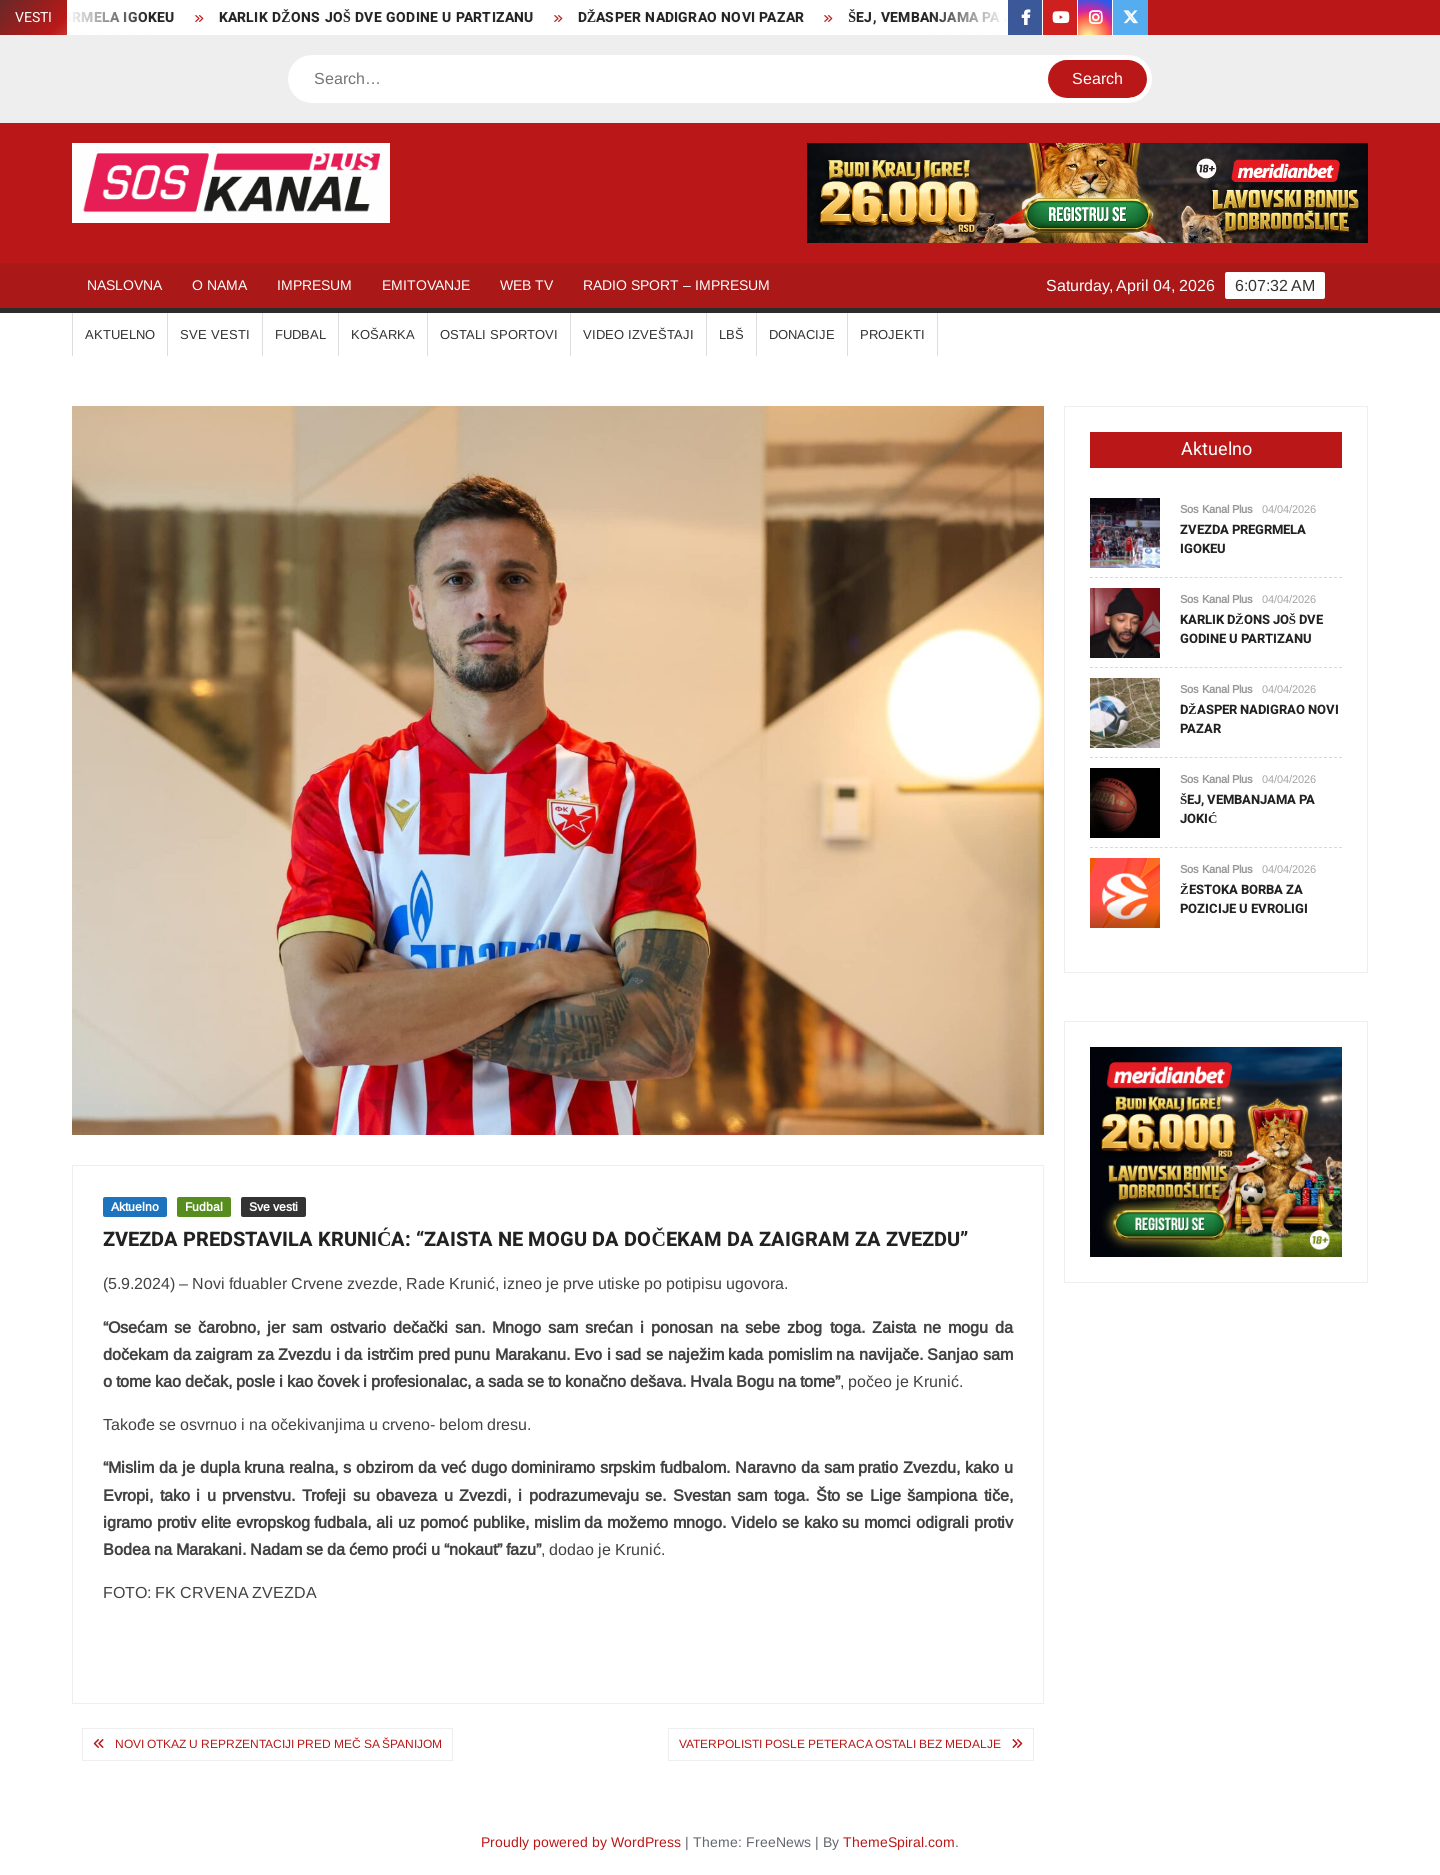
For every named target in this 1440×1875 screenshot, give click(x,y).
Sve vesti (273, 1207)
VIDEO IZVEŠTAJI (638, 334)
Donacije (802, 334)
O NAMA (219, 285)
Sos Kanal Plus (1216, 509)
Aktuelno (135, 1207)
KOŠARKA (383, 334)
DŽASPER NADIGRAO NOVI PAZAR (701, 17)
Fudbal (204, 1207)
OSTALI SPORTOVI (499, 334)
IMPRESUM (314, 285)
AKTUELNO (120, 334)
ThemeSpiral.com (899, 1842)
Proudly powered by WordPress (581, 1842)
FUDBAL (300, 334)
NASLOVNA (124, 285)
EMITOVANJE (426, 285)
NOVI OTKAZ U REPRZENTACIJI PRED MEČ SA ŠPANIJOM (278, 1744)
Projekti (892, 334)
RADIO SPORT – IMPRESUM (676, 285)
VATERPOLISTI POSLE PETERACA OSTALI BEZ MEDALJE (840, 1744)
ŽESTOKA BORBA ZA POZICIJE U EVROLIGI (1244, 899)
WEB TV (526, 285)
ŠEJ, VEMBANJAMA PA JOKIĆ (958, 17)
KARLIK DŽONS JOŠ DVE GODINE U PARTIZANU (386, 17)
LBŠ (731, 334)
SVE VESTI (215, 334)
